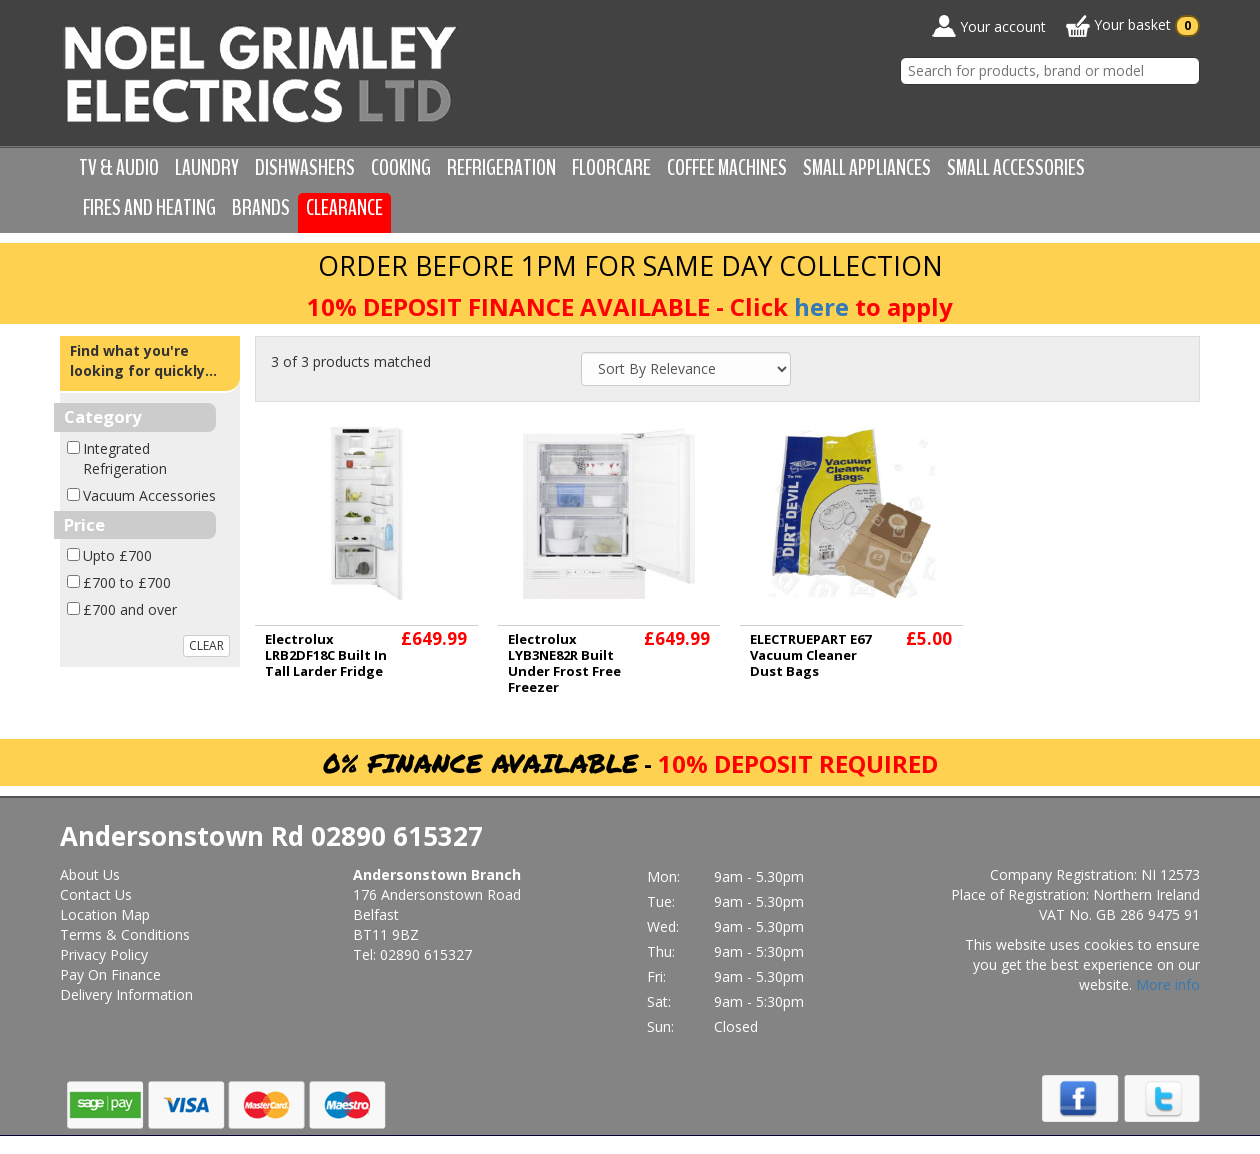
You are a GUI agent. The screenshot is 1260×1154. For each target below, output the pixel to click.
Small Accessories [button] (1016, 168)
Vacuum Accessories (149, 495)
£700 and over (130, 609)
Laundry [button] (207, 168)
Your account (989, 26)
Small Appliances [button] (867, 168)
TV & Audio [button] (119, 168)
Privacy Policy (104, 954)
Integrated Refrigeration (125, 458)
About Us (90, 874)
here (821, 306)
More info (1168, 984)
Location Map (105, 914)
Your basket (1133, 26)
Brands (261, 208)
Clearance (344, 208)
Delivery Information (126, 994)
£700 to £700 (127, 582)
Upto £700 (117, 555)
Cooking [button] (401, 168)
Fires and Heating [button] (149, 208)
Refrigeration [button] (501, 168)
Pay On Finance (110, 974)
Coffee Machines (727, 168)
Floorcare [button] (611, 168)
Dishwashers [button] (305, 168)
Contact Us (96, 894)
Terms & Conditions (125, 934)
